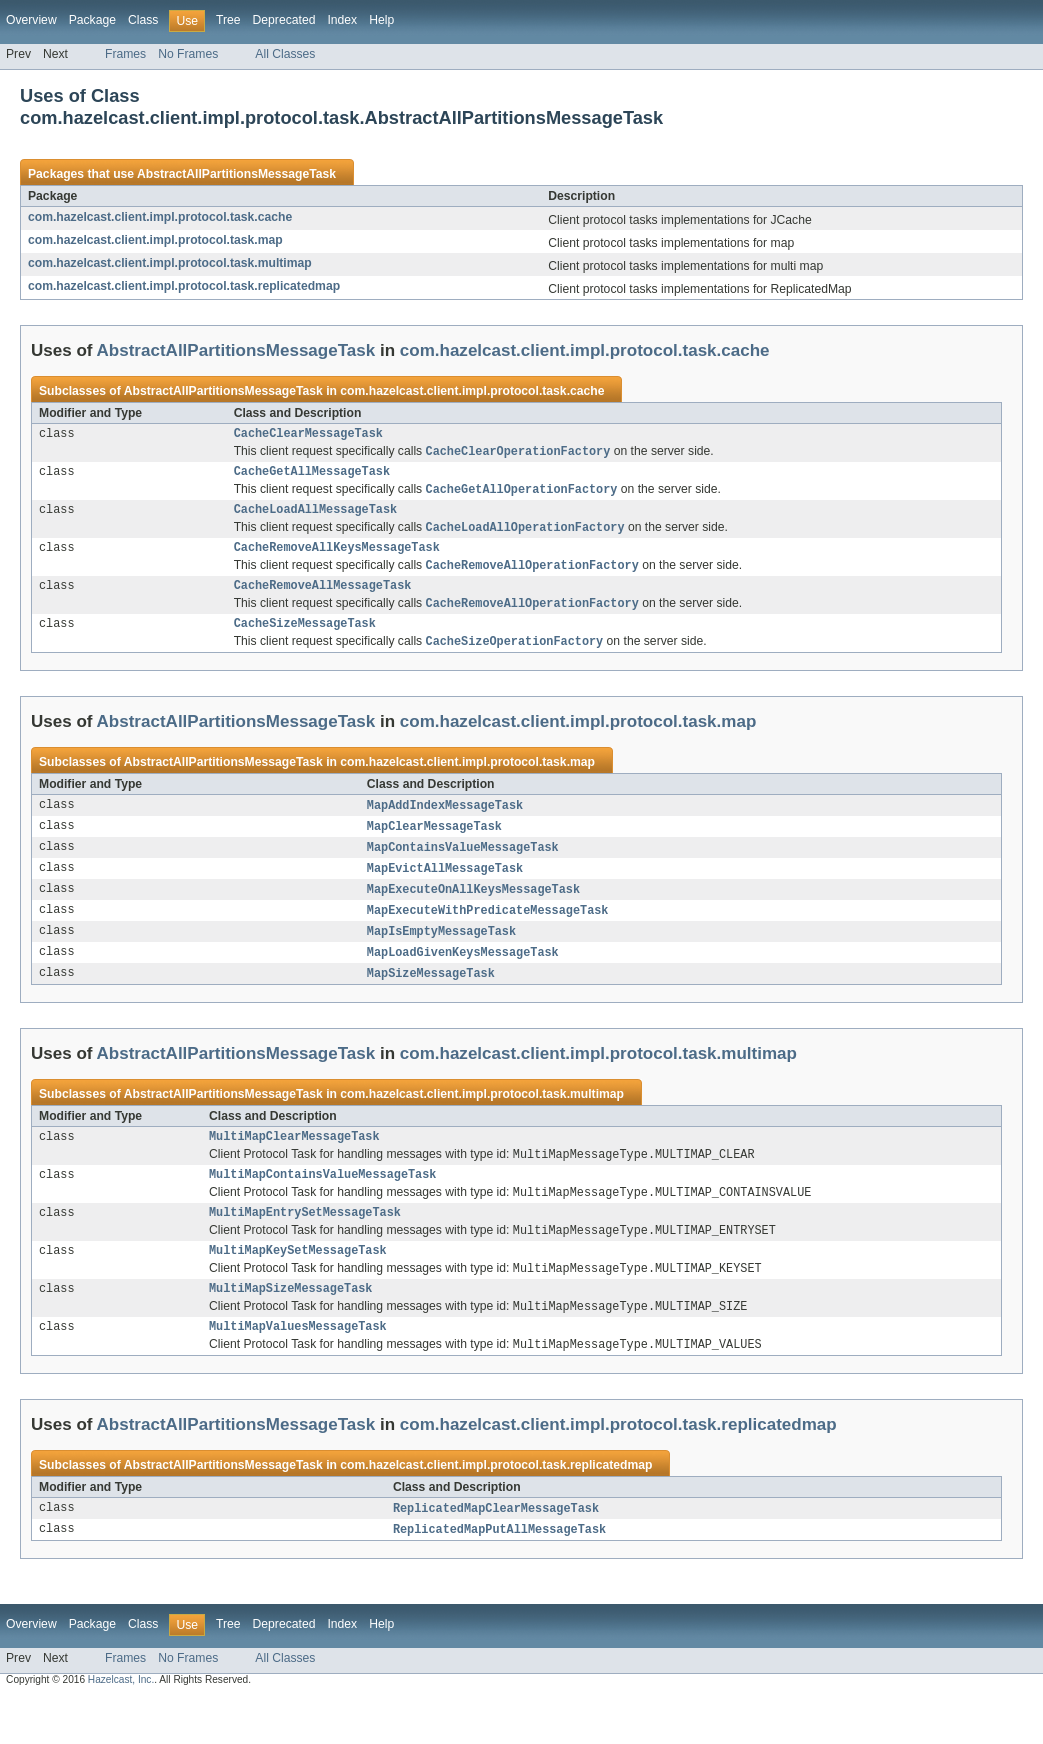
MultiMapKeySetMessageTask (298, 1288)
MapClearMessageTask (434, 846)
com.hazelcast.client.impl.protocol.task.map (155, 240)
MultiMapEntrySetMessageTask (305, 1247)
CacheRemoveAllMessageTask (323, 599)
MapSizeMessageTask (431, 1000)
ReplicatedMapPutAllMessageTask (499, 1576)
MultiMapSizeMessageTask (290, 1329)
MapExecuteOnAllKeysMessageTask (473, 912)
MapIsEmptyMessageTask (441, 956)
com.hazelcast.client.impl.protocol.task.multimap (170, 263)
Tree (228, 20)
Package (92, 20)
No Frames (188, 54)
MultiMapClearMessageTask (294, 1165)
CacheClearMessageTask (308, 435)
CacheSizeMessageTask (305, 640)
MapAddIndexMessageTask (445, 824)
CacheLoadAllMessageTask (315, 517)
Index (342, 20)
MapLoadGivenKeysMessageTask (463, 978)
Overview (31, 20)
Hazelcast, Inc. (121, 1726)
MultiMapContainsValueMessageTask (322, 1206)
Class (143, 20)
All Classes (285, 54)
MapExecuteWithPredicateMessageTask (488, 934)
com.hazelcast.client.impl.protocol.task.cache (160, 217)
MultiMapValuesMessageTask (298, 1370)
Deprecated (284, 20)
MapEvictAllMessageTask (445, 890)
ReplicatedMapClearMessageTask (496, 1554)
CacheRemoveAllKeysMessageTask (337, 558)
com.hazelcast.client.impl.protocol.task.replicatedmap (184, 286)
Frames (125, 54)
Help (381, 20)
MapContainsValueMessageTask (463, 868)
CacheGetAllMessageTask (312, 476)
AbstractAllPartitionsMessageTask (236, 174)
